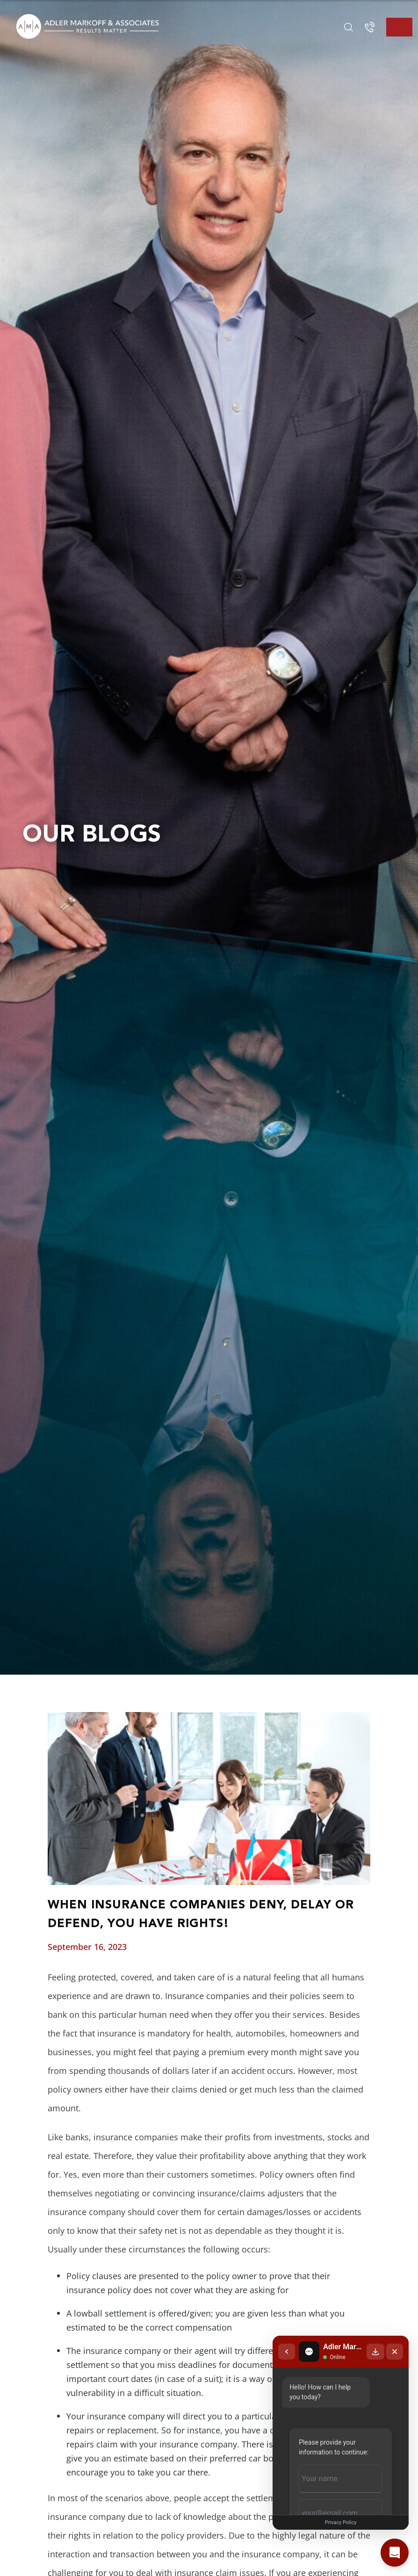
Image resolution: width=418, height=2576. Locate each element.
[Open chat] (395, 2553)
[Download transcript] (375, 2311)
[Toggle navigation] (399, 27)
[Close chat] (394, 2311)
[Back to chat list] (259, 2311)
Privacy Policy (327, 2522)
